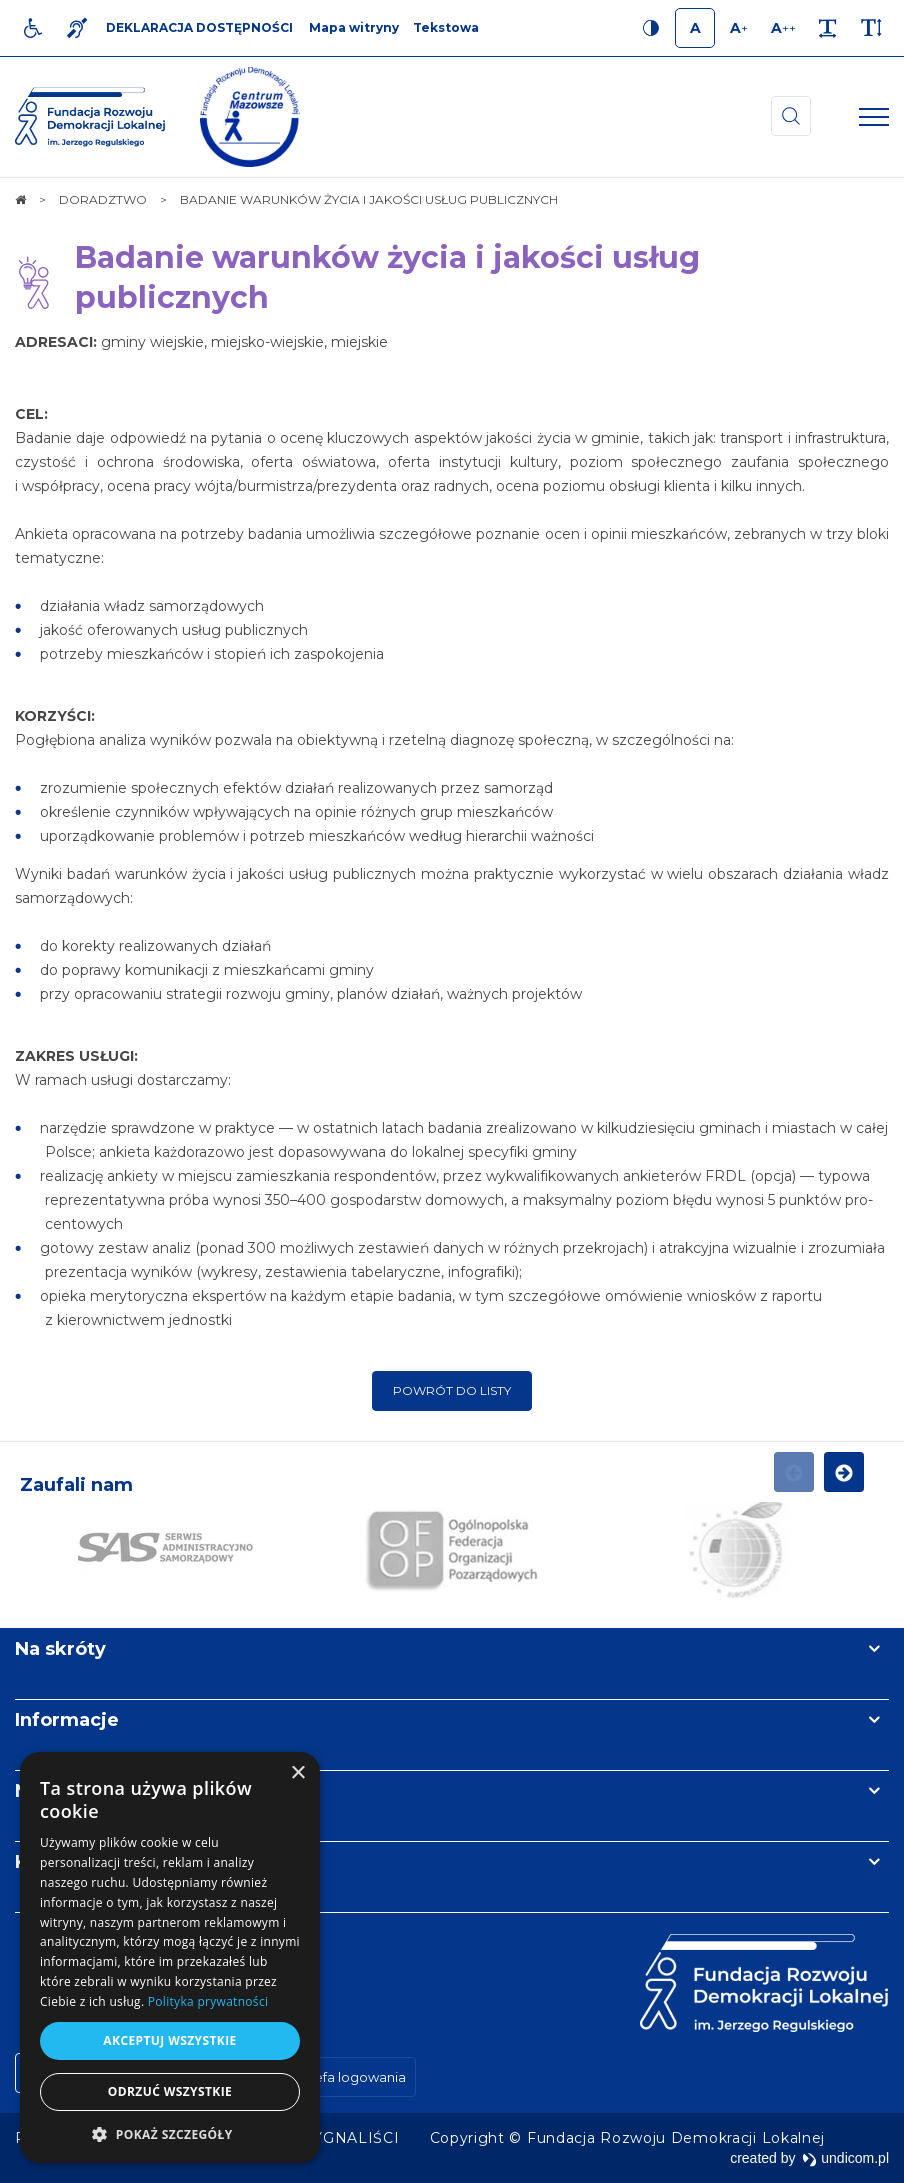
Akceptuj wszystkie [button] (169, 2040)
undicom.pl (845, 2158)
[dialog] (170, 1957)
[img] (250, 117)
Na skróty (60, 1649)
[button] (170, 2133)
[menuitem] (352, 2138)
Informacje (67, 1720)
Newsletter (68, 1791)
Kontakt (53, 1862)
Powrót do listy (452, 1390)
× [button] (297, 1773)
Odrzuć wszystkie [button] (170, 2091)
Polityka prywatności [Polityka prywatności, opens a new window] (208, 2001)
